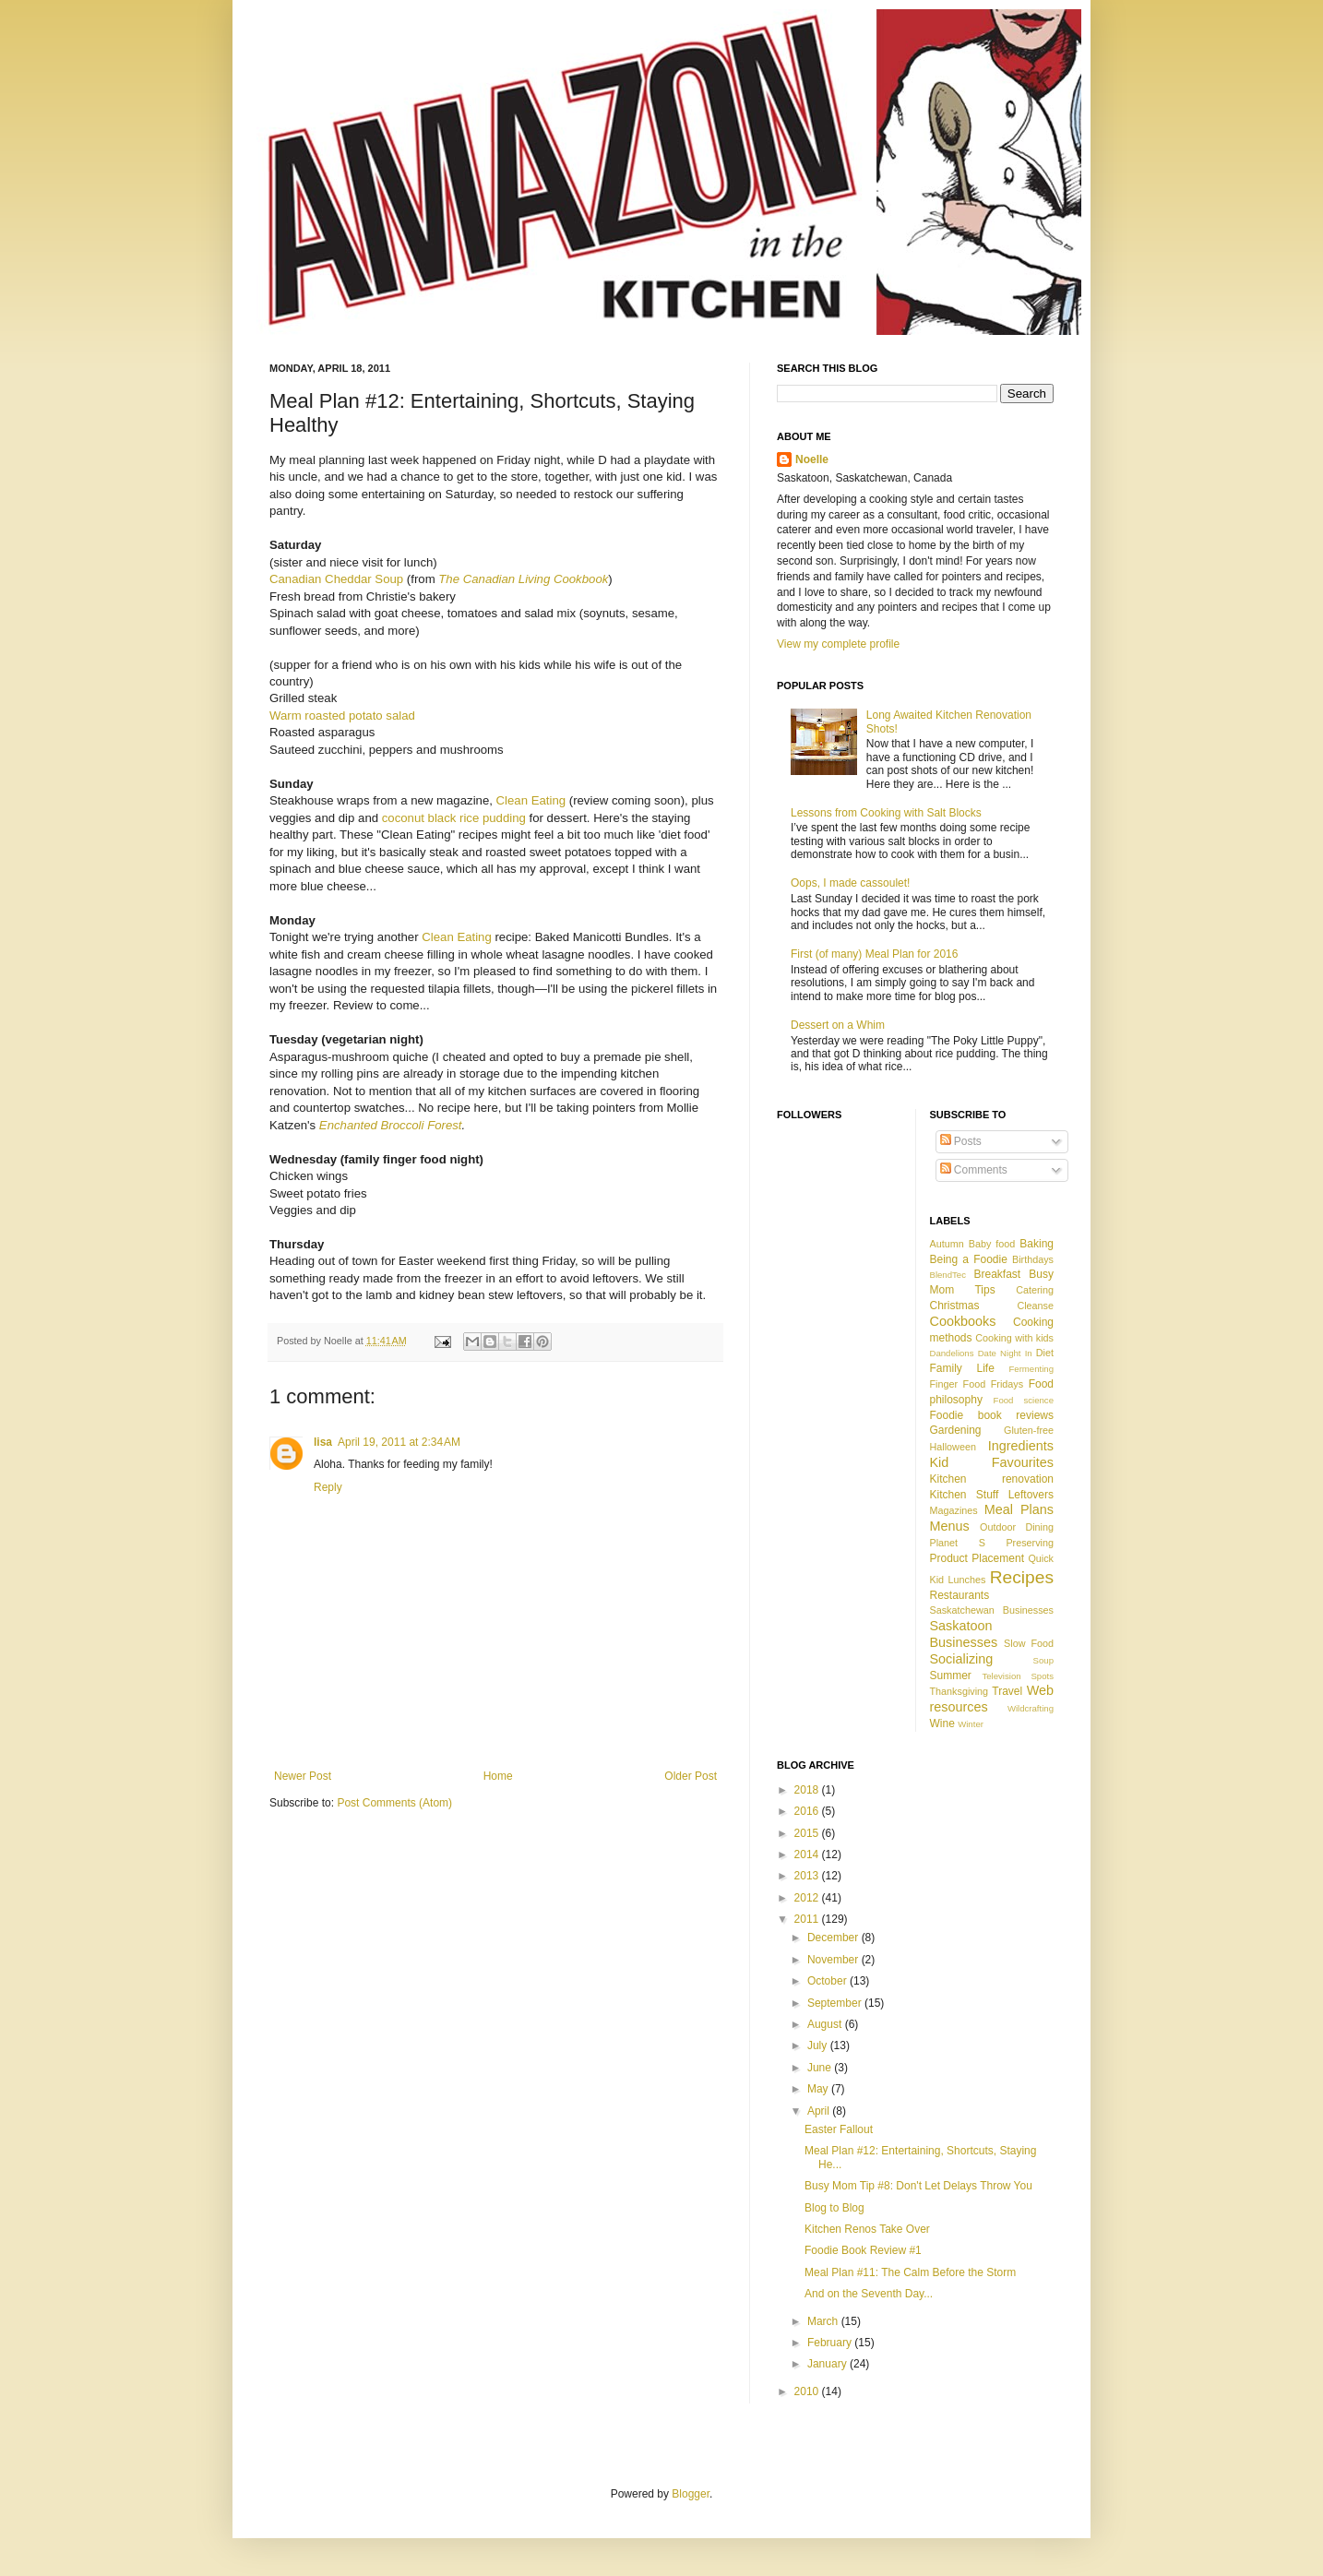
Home (498, 1776)
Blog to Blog (834, 2207)
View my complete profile (838, 644)
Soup (1043, 1660)
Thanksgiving (959, 1691)
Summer (950, 1675)
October (828, 1980)
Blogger (690, 2493)
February (830, 2342)
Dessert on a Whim (838, 1025)
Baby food (992, 1243)
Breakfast (996, 1274)
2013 (808, 1875)
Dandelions (952, 1353)
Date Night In (1005, 1353)
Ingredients (1021, 1445)
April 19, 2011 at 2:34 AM (399, 1442)
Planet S (957, 1542)
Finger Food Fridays (977, 1383)
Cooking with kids (1014, 1337)
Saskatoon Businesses (964, 1634)
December (834, 1937)
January (828, 2363)
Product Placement (977, 1558)
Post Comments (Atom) (394, 1802)
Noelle (811, 459)
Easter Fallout (839, 2129)
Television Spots (1018, 1676)
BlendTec (948, 1275)
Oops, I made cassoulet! (850, 883)
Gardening (956, 1430)
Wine (942, 1723)
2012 (808, 1897)
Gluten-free (1029, 1430)
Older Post (690, 1776)
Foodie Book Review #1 (863, 2250)
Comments (973, 1169)
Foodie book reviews (992, 1415)
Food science (1024, 1400)
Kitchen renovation (992, 1479)
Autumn (947, 1243)
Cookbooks (963, 1321)
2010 (808, 2391)
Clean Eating (531, 800)
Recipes (1022, 1577)
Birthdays (1033, 1259)
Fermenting (1031, 1369)
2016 (808, 1811)
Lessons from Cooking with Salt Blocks (886, 812)
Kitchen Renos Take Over (867, 2229)
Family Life (962, 1368)
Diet (1045, 1352)
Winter (970, 1724)
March (824, 2321)
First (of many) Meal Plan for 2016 (874, 954)
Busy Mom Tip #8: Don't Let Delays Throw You (918, 2185)
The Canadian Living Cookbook (523, 579)
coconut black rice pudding (454, 818)
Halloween (953, 1446)
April (819, 2111)
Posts (961, 1141)
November (834, 1959)
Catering (1035, 1289)
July (818, 2045)
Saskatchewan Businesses (992, 1610)
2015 (808, 1833)
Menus (950, 1526)
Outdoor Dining (1017, 1526)
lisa (323, 1442)
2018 (808, 1789)
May (819, 2088)
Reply (328, 1487)
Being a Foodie (968, 1259)
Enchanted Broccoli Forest (390, 1125)
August (826, 2024)
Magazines (954, 1510)
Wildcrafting (1030, 1708)
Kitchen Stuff (964, 1494)
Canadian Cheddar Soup (336, 579)
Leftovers (1031, 1494)
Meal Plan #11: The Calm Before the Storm (910, 2272)
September (835, 2003)
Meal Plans (1019, 1509)
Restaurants (960, 1595)
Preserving (1030, 1542)
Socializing (962, 1659)
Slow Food (1029, 1643)
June (820, 2067)
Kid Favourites (992, 1462)
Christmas (955, 1305)
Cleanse (1035, 1305)
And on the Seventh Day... (869, 2293)
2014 (808, 1854)
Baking (1036, 1243)
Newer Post (302, 1776)
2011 (808, 1919)
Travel (1007, 1691)
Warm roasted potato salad (342, 715)
